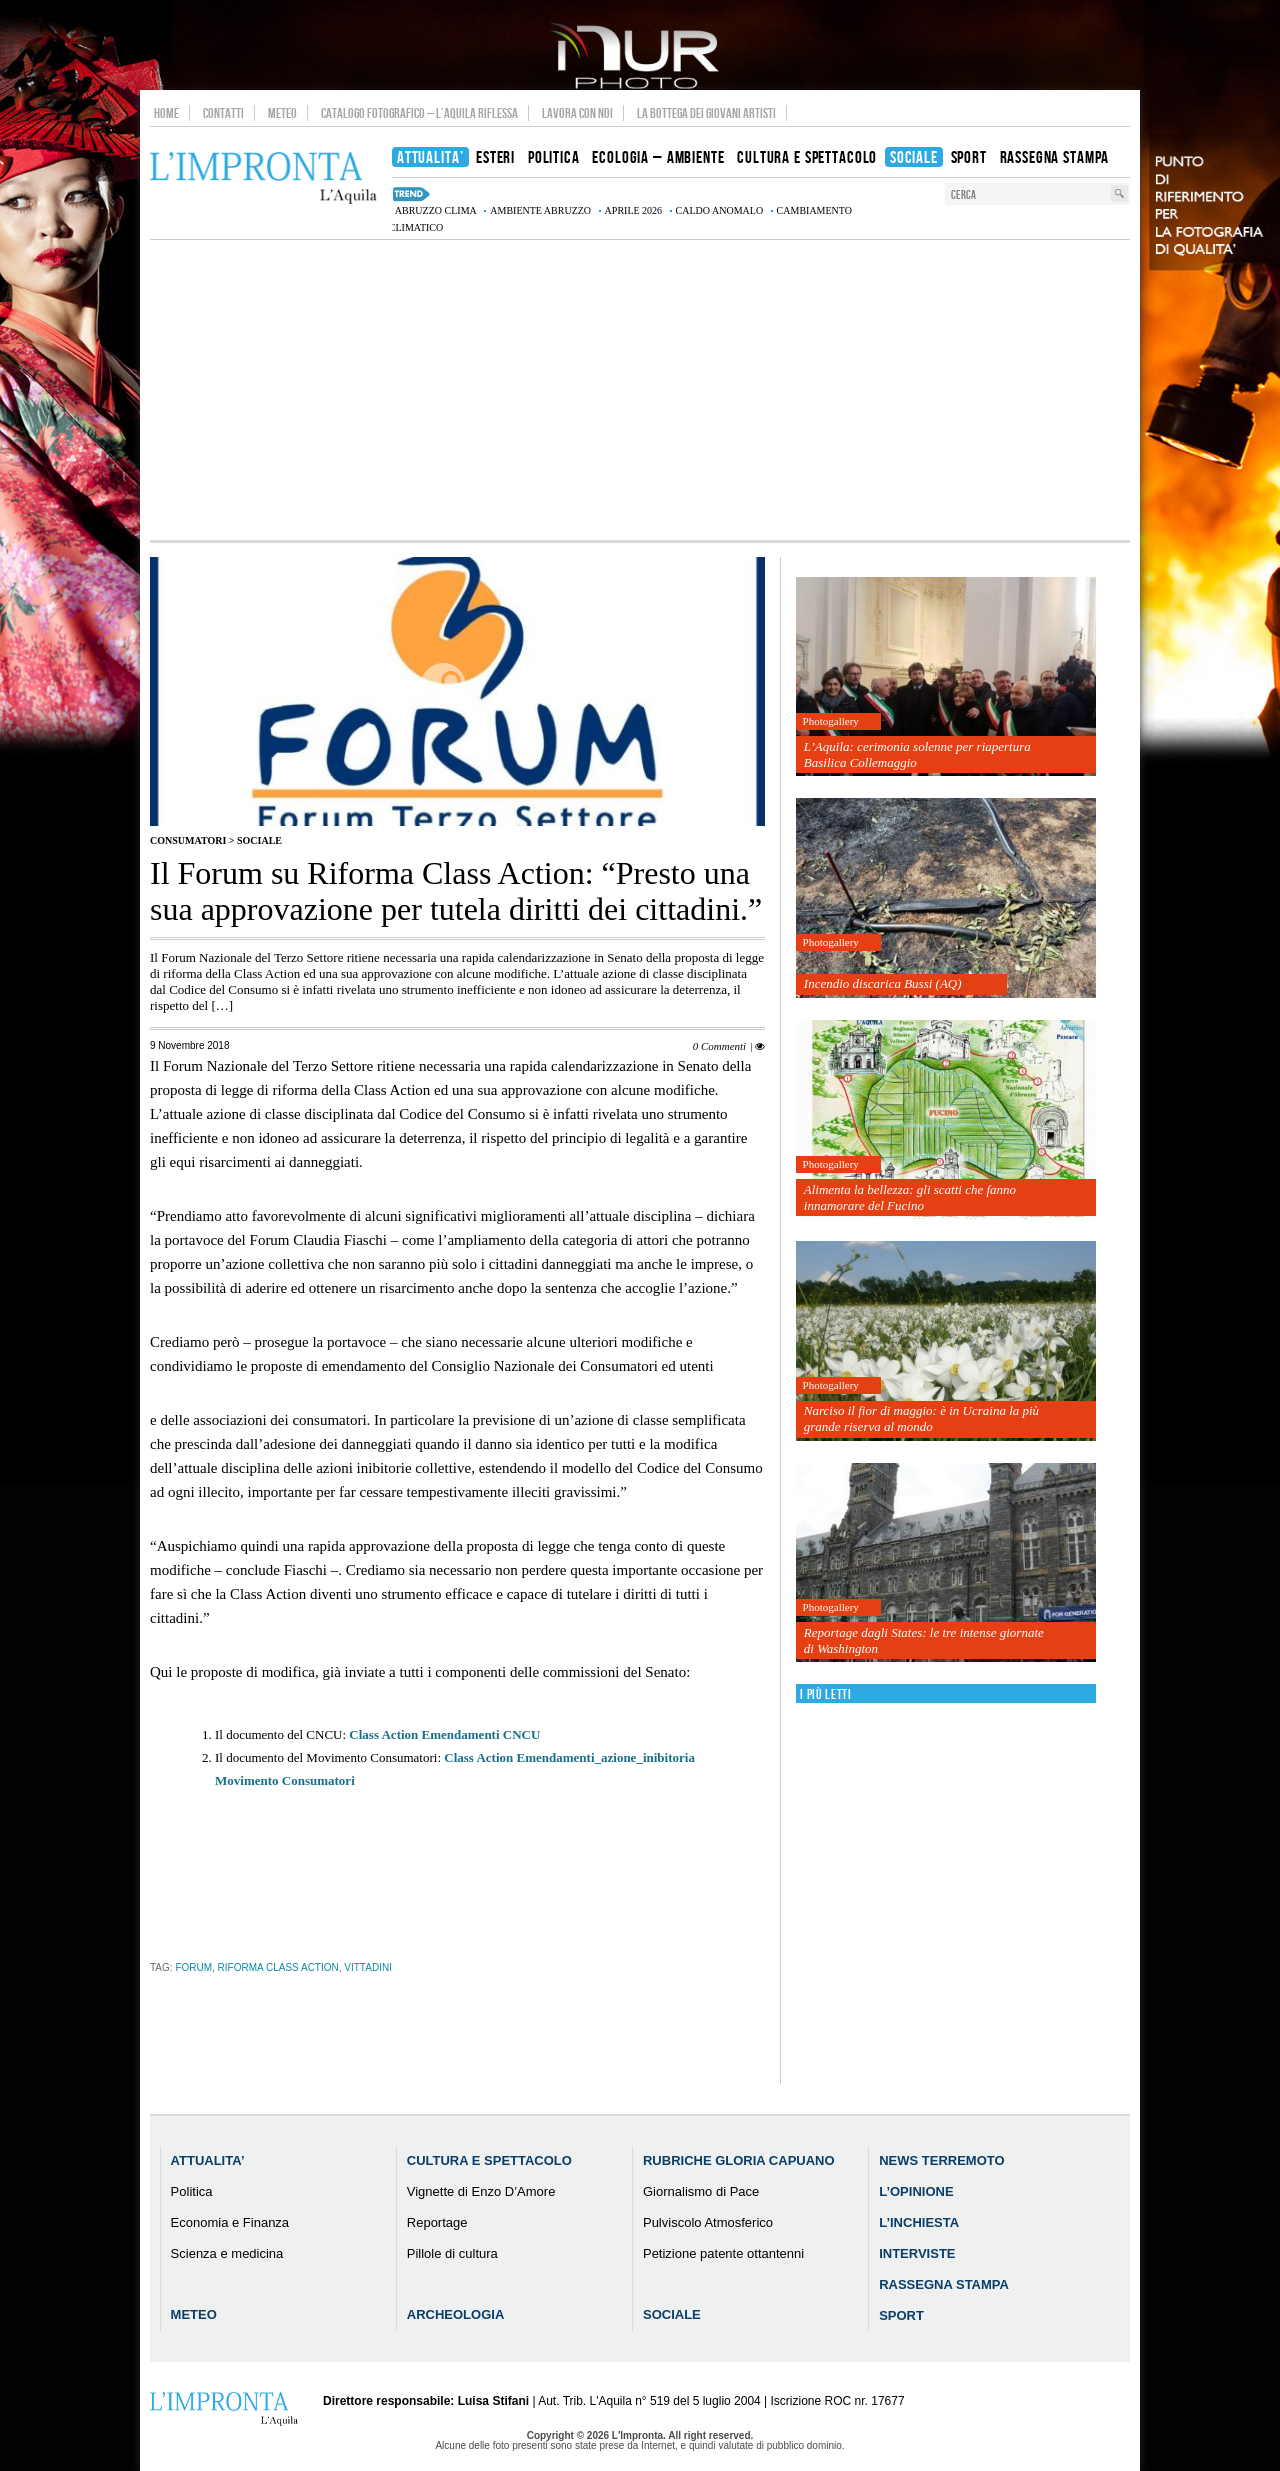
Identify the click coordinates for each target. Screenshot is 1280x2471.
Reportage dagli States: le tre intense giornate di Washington (924, 1640)
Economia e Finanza (230, 2222)
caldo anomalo (720, 210)
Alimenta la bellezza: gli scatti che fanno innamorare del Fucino (910, 1197)
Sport (901, 2315)
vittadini (368, 1967)
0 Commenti (719, 1046)
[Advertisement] (640, 390)
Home (166, 113)
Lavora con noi (577, 113)
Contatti (223, 113)
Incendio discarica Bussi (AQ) (883, 983)
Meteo (282, 113)
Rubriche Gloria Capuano (739, 2160)
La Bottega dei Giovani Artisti (706, 113)
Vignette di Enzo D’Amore (481, 2191)
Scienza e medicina (227, 2253)
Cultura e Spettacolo (489, 2160)
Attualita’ (208, 2160)
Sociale (259, 840)
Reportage (437, 2222)
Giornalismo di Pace (701, 2191)
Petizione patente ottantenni (723, 2253)
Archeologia (456, 2314)
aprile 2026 (634, 210)
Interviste (917, 2253)
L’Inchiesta (919, 2222)
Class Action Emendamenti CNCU (444, 1734)
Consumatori (188, 840)
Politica (192, 2191)
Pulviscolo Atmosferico (708, 2222)
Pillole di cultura (452, 2253)
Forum (193, 1967)
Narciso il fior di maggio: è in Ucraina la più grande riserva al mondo (921, 1418)
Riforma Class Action (278, 1967)
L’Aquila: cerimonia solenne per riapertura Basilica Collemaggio (917, 754)
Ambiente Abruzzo (540, 210)
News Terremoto (941, 2160)
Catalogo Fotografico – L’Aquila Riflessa (419, 113)
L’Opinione (916, 2191)
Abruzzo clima (436, 210)
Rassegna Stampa (944, 2284)
